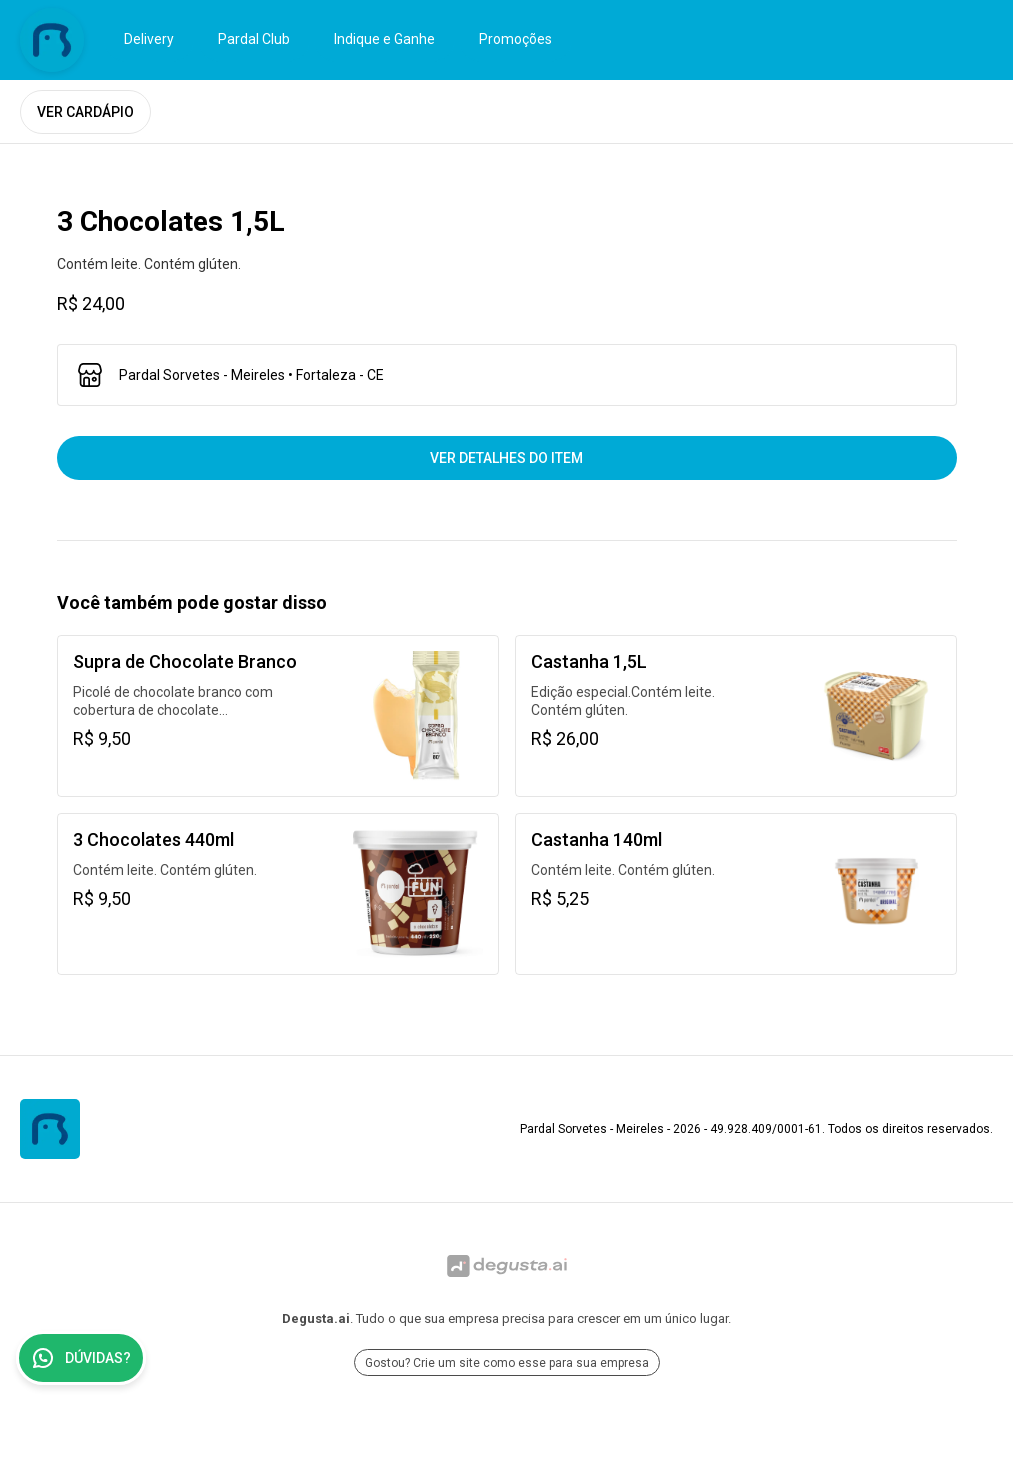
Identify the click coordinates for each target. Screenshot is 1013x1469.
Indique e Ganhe (384, 39)
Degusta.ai (316, 1318)
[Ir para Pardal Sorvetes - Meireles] (52, 40)
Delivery (149, 39)
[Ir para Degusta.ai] (506, 1266)
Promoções (515, 39)
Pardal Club (254, 39)
